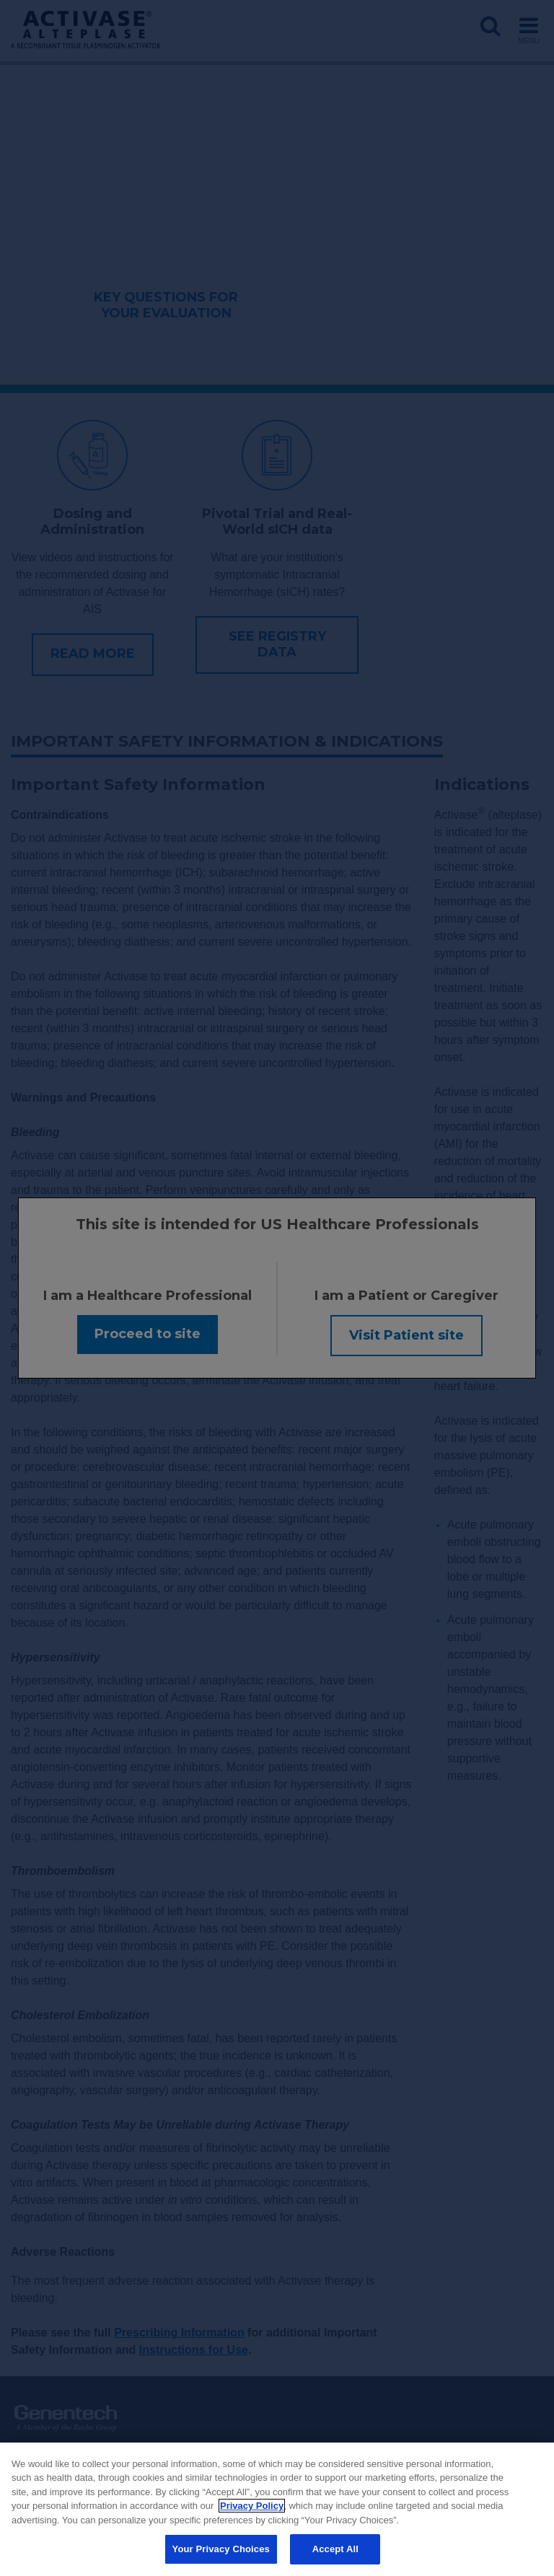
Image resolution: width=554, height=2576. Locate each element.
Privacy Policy (251, 2505)
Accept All (335, 2549)
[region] (277, 2509)
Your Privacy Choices (221, 2549)
